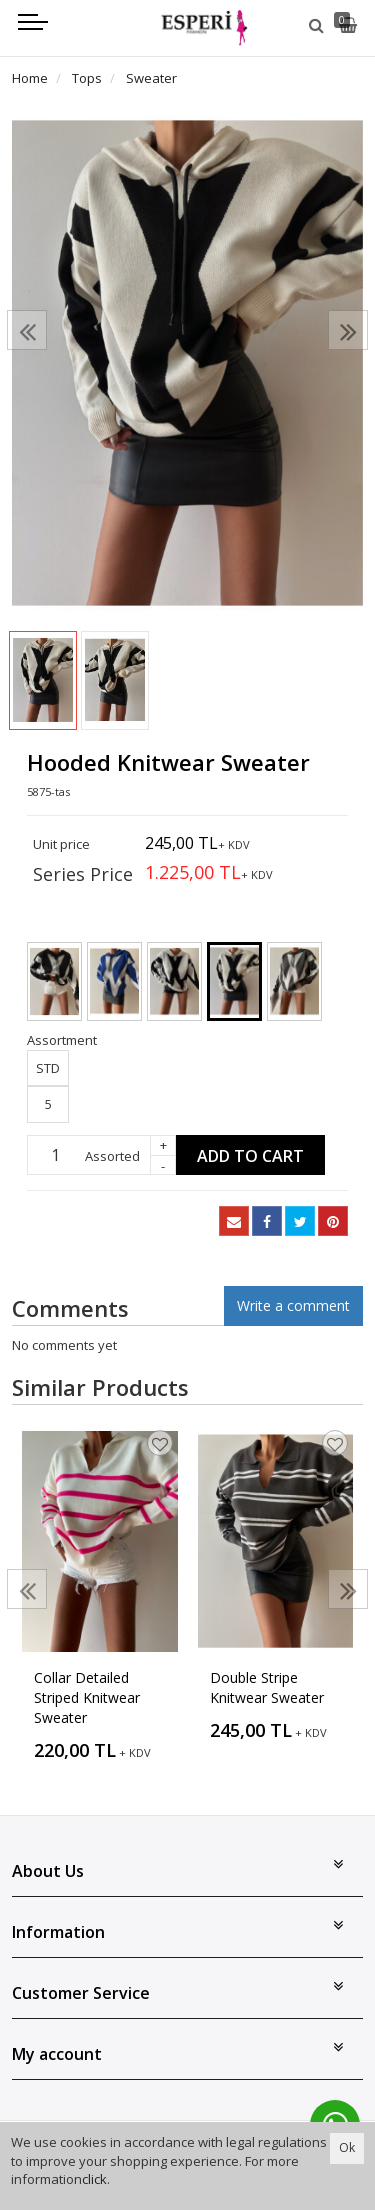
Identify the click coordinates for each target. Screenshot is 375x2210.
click (94, 2179)
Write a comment (293, 1305)
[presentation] (27, 330)
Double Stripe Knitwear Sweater (267, 1687)
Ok (347, 2147)
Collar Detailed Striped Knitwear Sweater (87, 1697)
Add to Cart (250, 1156)
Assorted (112, 1156)
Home (30, 78)
